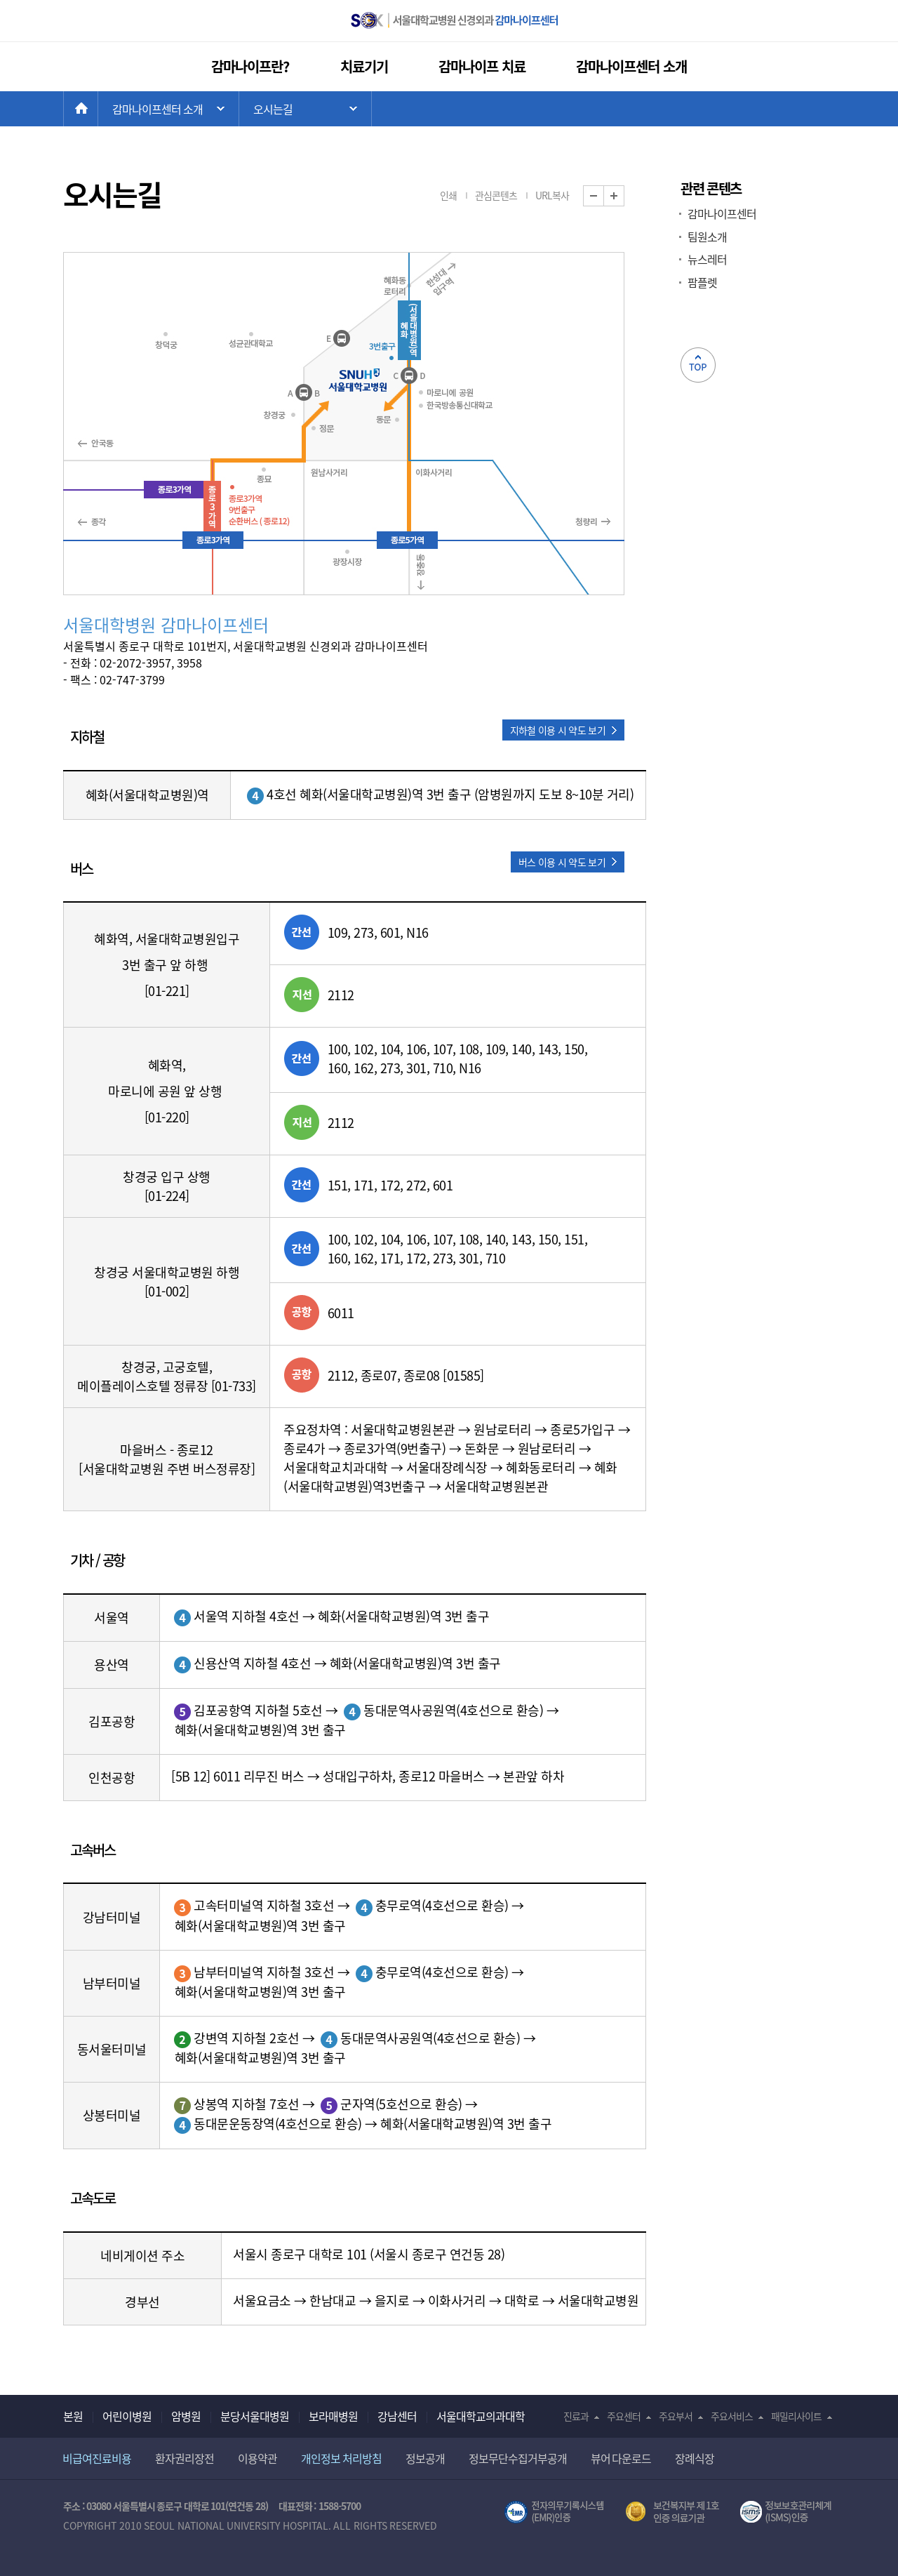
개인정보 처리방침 (341, 2458)
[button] (563, 730)
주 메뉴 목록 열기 (168, 108)
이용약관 (257, 2458)
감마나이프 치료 (481, 66)
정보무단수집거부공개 (518, 2458)
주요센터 (624, 2416)
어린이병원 (127, 2416)
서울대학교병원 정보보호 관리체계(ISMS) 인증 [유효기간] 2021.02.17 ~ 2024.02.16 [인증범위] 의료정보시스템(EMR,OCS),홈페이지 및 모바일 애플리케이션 (787, 2512)
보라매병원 (333, 2416)
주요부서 (675, 2416)
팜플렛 (702, 282)
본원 (73, 2416)
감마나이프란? (250, 66)
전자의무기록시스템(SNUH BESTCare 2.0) (554, 2512)
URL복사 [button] (552, 195)
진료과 (576, 2416)
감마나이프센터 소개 (631, 66)
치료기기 (364, 66)
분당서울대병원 (254, 2416)
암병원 (186, 2416)
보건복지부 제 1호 (672, 2512)
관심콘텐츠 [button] (496, 195)
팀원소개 (707, 236)
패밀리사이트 (796, 2416)
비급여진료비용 (96, 2458)
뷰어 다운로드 (621, 2458)
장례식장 (694, 2458)
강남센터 (397, 2416)
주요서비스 (732, 2416)
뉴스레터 (707, 259)
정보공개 (425, 2458)
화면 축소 (603, 196)
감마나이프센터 (722, 213)
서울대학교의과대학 (480, 2416)
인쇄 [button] (448, 195)
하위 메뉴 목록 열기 (305, 108)
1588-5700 (340, 2506)
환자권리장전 (184, 2458)
